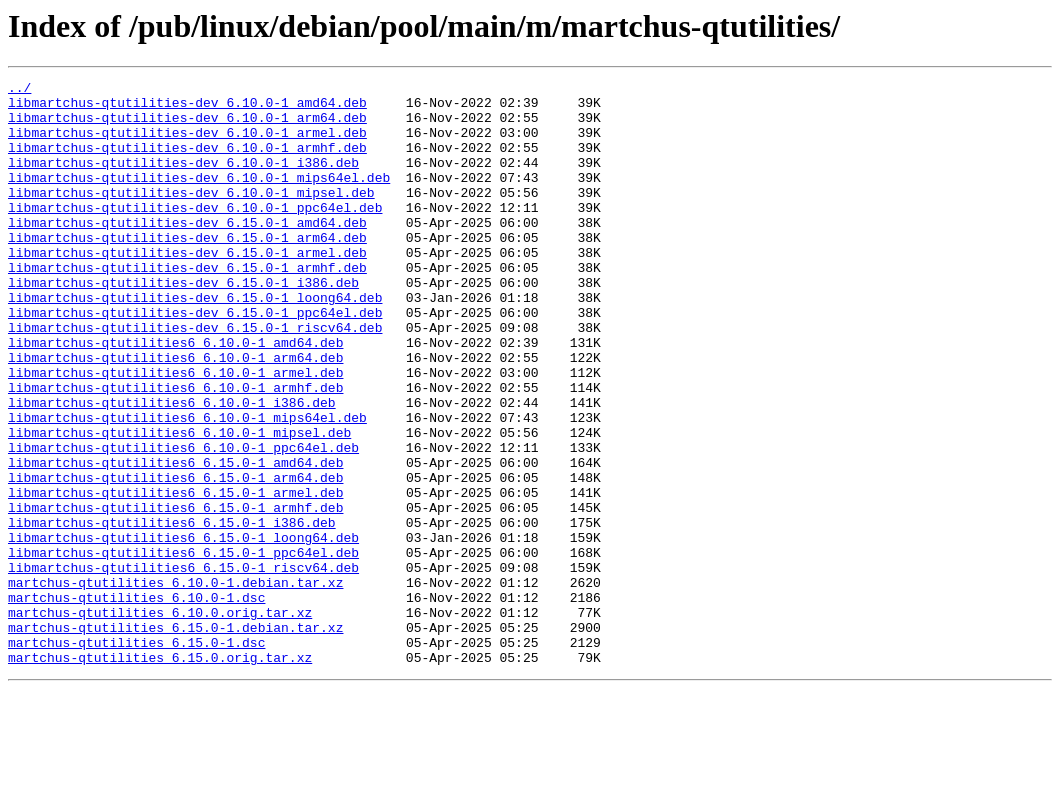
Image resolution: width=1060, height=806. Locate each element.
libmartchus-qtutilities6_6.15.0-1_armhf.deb (175, 594)
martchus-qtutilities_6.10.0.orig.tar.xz (160, 720)
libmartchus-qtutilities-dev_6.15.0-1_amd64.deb (187, 252)
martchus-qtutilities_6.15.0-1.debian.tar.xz (175, 738)
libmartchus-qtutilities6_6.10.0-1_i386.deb (172, 468)
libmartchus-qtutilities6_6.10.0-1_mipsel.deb (179, 504)
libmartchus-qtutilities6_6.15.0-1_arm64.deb (175, 558)
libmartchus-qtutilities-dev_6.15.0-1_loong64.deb (195, 342)
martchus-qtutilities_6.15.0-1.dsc (136, 756)
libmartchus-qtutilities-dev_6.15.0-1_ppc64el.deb (195, 360)
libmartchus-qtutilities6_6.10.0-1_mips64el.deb (187, 486)
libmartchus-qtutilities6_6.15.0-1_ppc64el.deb (183, 648)
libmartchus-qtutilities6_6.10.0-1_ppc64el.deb (183, 522)
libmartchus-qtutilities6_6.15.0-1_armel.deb (175, 576)
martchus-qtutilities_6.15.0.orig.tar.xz (160, 774)
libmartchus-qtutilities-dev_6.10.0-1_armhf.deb (187, 162)
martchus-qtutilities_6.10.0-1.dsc (136, 702)
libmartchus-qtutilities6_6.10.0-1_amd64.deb (175, 396)
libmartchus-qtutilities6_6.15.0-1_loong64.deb (183, 630)
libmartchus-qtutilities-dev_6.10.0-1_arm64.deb (187, 126)
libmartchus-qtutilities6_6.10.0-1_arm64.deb (175, 414)
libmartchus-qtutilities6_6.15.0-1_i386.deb (172, 612)
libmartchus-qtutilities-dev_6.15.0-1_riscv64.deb (195, 378)
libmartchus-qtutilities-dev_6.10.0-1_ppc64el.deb (195, 234)
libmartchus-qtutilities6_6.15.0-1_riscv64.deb (183, 666)
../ (19, 90)
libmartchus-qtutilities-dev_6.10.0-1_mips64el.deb (199, 198)
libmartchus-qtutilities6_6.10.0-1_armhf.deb (175, 450)
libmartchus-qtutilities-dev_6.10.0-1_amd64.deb (187, 108)
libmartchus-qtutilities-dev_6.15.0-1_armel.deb (187, 288)
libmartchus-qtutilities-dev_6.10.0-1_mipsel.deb (191, 216)
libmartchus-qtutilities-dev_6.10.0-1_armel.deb (187, 144)
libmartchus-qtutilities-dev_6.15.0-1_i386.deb (183, 324)
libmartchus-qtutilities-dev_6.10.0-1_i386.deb (183, 180)
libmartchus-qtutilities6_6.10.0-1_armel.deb (175, 432)
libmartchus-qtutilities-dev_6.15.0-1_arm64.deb (187, 270)
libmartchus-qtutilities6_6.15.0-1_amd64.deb (175, 540)
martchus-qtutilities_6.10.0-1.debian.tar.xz (175, 684)
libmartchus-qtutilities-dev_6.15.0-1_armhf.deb (187, 306)
